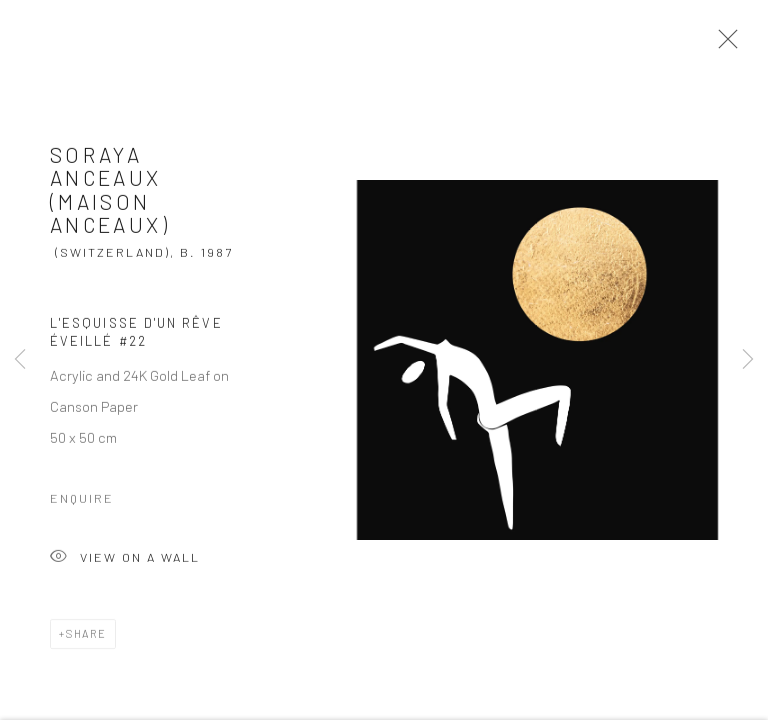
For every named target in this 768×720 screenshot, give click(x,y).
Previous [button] (20, 360)
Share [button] (86, 638)
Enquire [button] (82, 503)
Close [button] (723, 45)
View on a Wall (125, 563)
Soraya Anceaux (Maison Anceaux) (110, 194)
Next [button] (748, 360)
